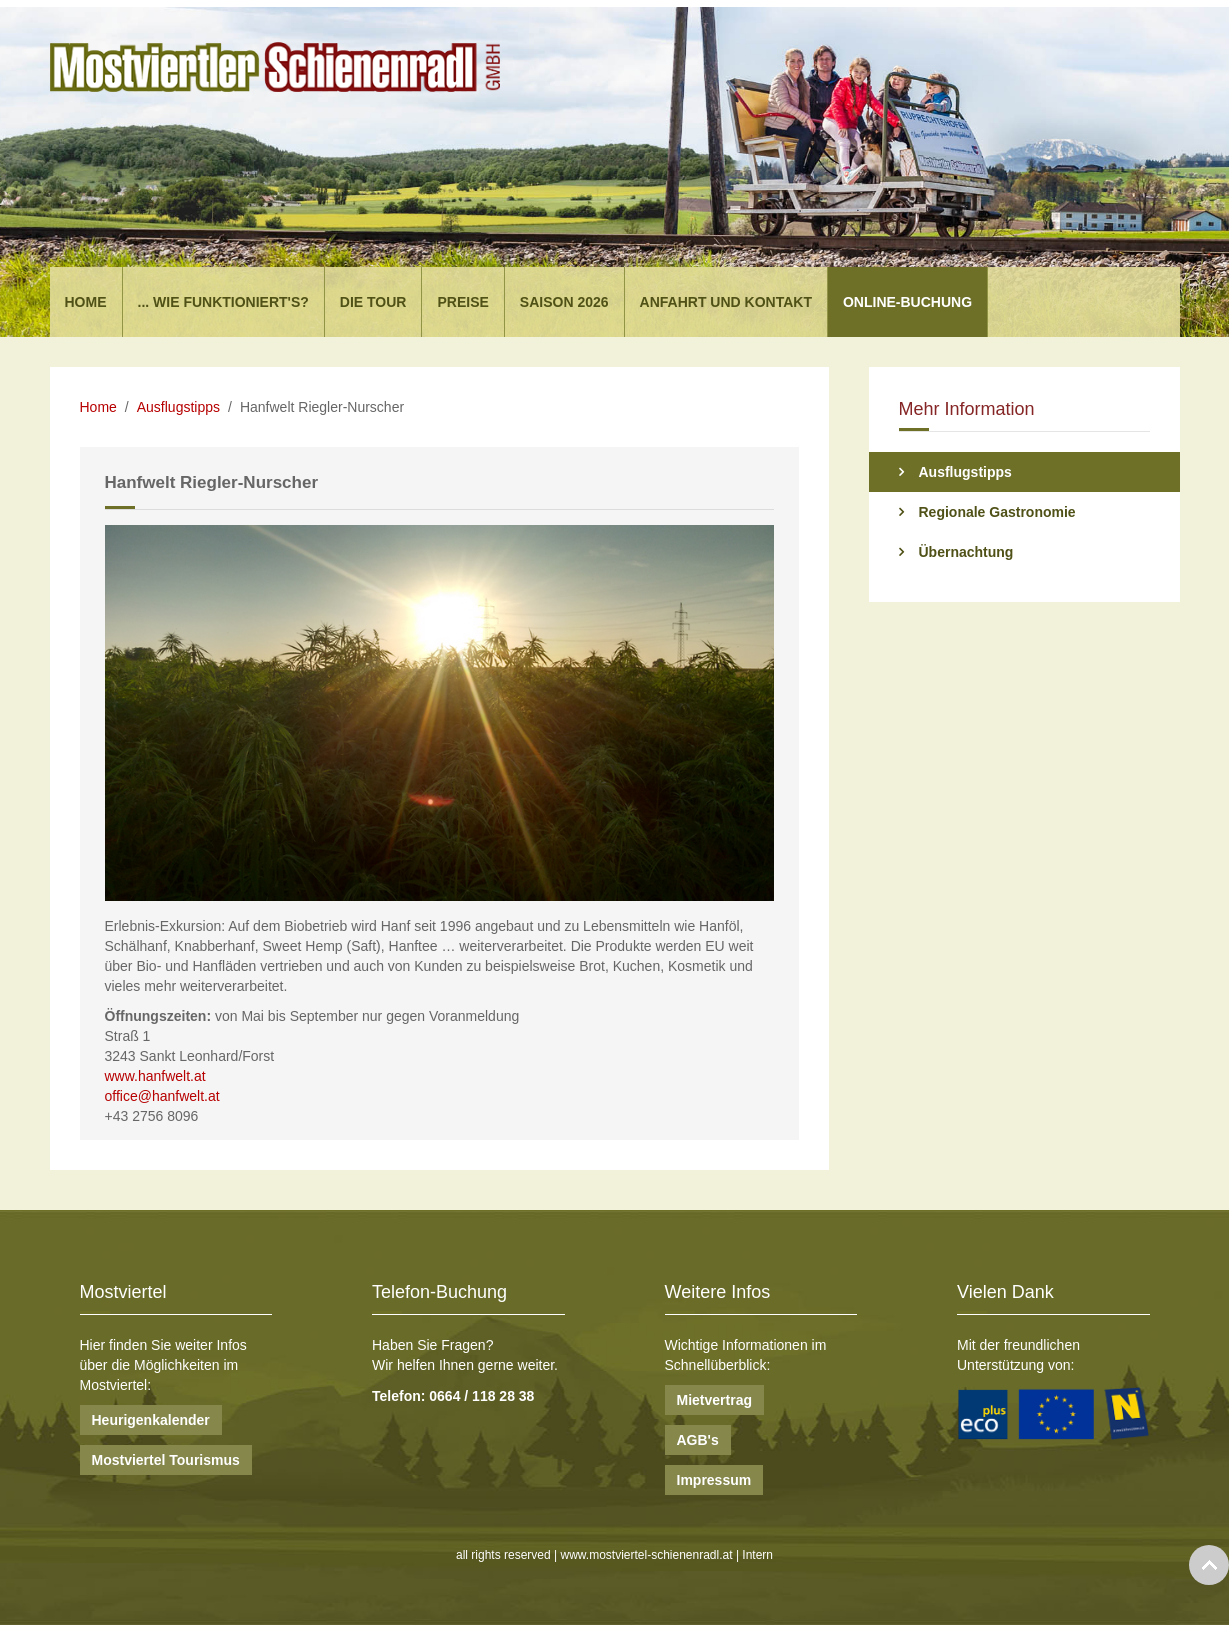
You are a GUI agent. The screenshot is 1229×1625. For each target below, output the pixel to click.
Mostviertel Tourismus (166, 1460)
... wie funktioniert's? (223, 302)
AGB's (698, 1440)
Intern (757, 1555)
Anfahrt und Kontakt (726, 302)
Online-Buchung (907, 302)
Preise (462, 302)
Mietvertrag (714, 1400)
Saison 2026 (564, 302)
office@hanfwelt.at (162, 1096)
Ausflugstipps (178, 407)
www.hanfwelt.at (155, 1076)
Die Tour (373, 302)
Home (86, 302)
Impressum (714, 1480)
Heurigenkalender (151, 1420)
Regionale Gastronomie (997, 512)
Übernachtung (966, 552)
